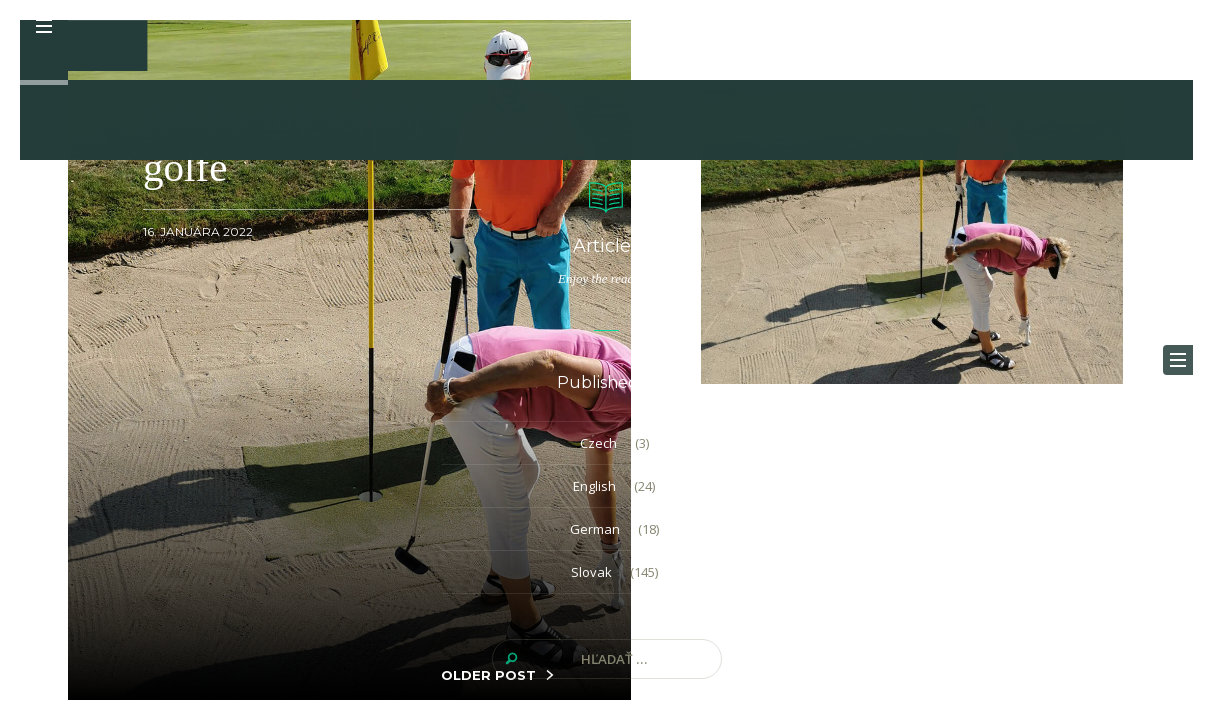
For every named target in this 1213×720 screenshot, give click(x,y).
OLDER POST (488, 675)
